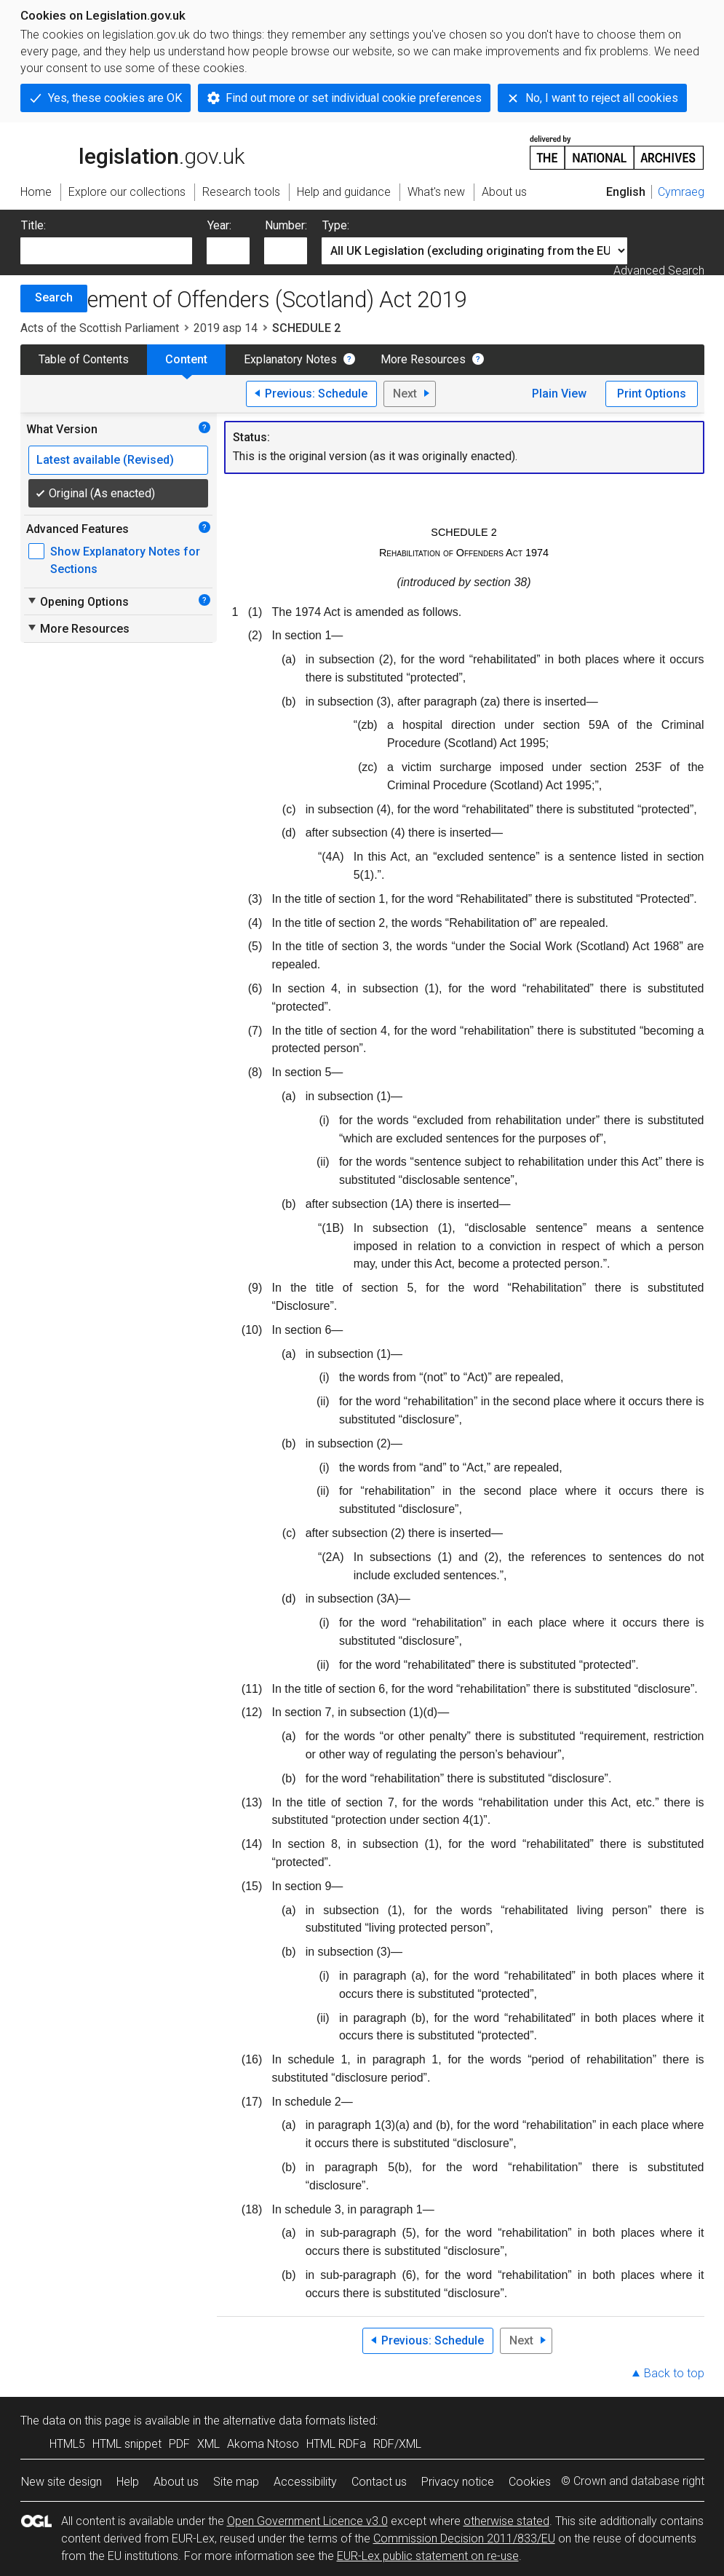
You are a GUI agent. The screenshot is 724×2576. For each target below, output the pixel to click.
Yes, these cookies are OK (115, 98)
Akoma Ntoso (263, 2444)
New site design (61, 2482)
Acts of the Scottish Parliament (99, 328)
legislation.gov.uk (132, 151)
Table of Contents (84, 359)
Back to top (674, 2373)
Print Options (651, 393)
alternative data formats (284, 2420)
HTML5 (67, 2444)
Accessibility (305, 2482)
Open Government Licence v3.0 (307, 2521)
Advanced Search (658, 270)
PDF (179, 2444)
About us (176, 2482)
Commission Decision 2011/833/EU (464, 2538)
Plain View (559, 393)
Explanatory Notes (290, 359)
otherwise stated (506, 2521)
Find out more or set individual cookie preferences (354, 98)
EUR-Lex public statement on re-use (428, 2556)
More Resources (423, 359)
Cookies (530, 2482)
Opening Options (77, 601)
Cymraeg (681, 192)
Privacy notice (457, 2482)
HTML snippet (127, 2444)
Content (186, 359)
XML (208, 2444)
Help (127, 2482)
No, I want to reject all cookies (601, 98)
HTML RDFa (336, 2444)
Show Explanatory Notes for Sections (125, 560)
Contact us (379, 2482)
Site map (236, 2482)
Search (54, 297)
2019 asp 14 (226, 328)
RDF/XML (397, 2444)
